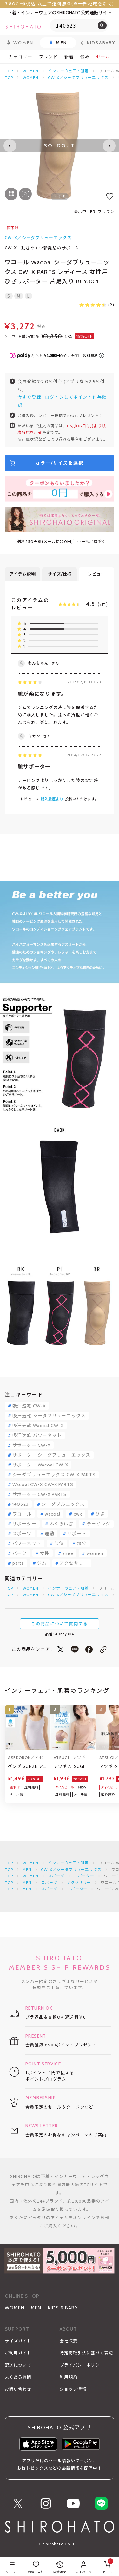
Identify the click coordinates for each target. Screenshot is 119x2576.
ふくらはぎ (62, 1524)
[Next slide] (109, 145)
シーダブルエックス (63, 1504)
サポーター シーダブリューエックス (51, 1455)
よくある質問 (18, 2377)
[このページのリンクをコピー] (103, 1649)
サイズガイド (18, 2340)
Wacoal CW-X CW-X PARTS (42, 1484)
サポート (76, 1533)
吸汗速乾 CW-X (29, 1406)
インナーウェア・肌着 (68, 70)
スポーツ (21, 1533)
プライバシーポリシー (82, 2364)
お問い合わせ (18, 2389)
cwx (78, 1514)
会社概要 (68, 2340)
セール (103, 57)
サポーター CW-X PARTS (39, 1494)
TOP (9, 70)
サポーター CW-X (31, 1445)
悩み (85, 57)
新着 (69, 57)
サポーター (24, 1524)
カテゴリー (21, 57)
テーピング (99, 1524)
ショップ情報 (73, 2389)
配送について (18, 2364)
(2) (96, 305)
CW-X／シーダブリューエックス (78, 77)
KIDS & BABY (63, 2308)
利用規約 (68, 2377)
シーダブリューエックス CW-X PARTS (54, 1474)
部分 (81, 1543)
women (95, 1553)
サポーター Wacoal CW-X (40, 1465)
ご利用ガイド (18, 2352)
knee (68, 1553)
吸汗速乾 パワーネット (37, 1435)
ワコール (21, 1514)
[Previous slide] (10, 145)
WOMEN (30, 70)
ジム (42, 1563)
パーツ (19, 1553)
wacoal (53, 1514)
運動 (49, 1533)
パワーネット (26, 1543)
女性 (45, 1553)
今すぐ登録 (29, 397)
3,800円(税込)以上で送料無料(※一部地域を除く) (59, 4)
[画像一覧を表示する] (11, 194)
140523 (20, 1504)
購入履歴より (52, 799)
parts (18, 1563)
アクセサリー (74, 1563)
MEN (27, 1869)
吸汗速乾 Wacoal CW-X (37, 1425)
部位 (59, 1543)
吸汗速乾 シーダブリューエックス (49, 1416)
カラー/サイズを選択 (59, 463)
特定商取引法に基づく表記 (86, 2352)
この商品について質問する (59, 1623)
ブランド (48, 57)
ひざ (100, 1514)
